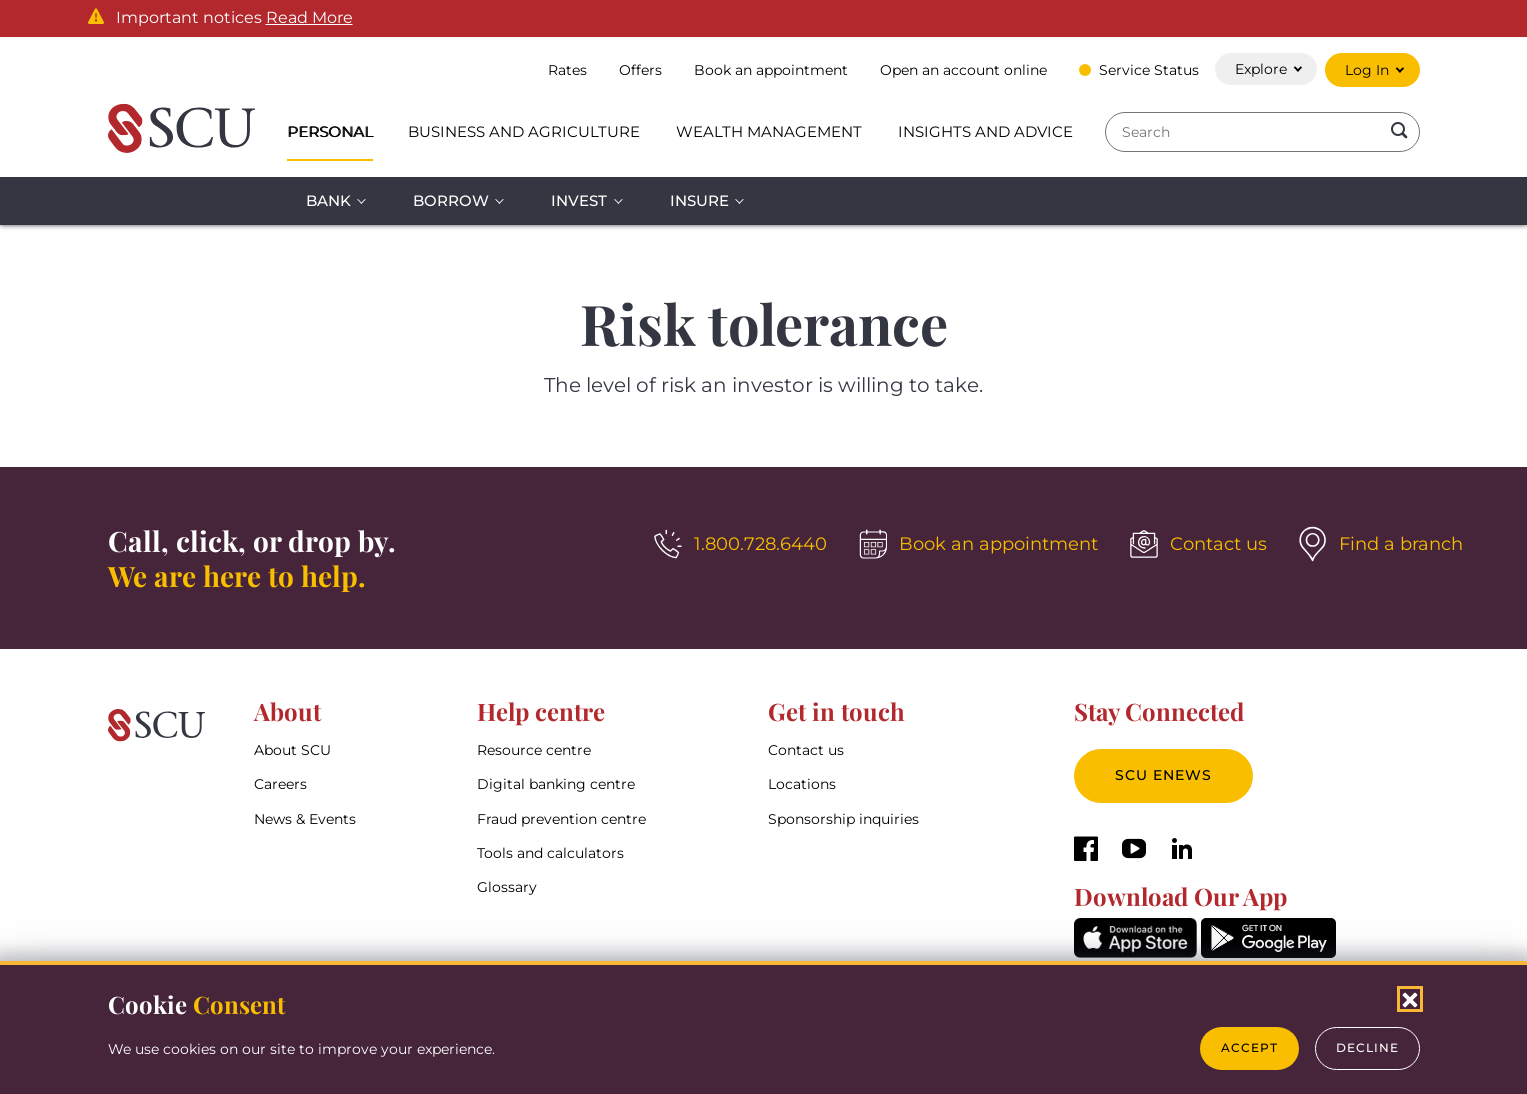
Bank (328, 200)
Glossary (507, 887)
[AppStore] (1135, 952)
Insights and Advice (985, 131)
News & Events (305, 819)
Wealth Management (769, 131)
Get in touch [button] (836, 711)
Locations (802, 784)
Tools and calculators (550, 853)
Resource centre (534, 750)
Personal (330, 131)
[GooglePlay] (1268, 952)
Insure (699, 200)
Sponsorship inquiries (843, 819)
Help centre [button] (541, 711)
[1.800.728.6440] (740, 544)
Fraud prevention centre (561, 819)
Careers (280, 784)
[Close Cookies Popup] (1410, 999)
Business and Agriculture (524, 131)
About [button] (287, 711)
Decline (1367, 1047)
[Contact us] (1198, 544)
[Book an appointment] (978, 544)
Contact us (806, 750)
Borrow (451, 200)
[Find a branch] (1381, 544)
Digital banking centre (556, 784)
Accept (1249, 1047)
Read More (309, 18)
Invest (579, 200)
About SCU (292, 750)
